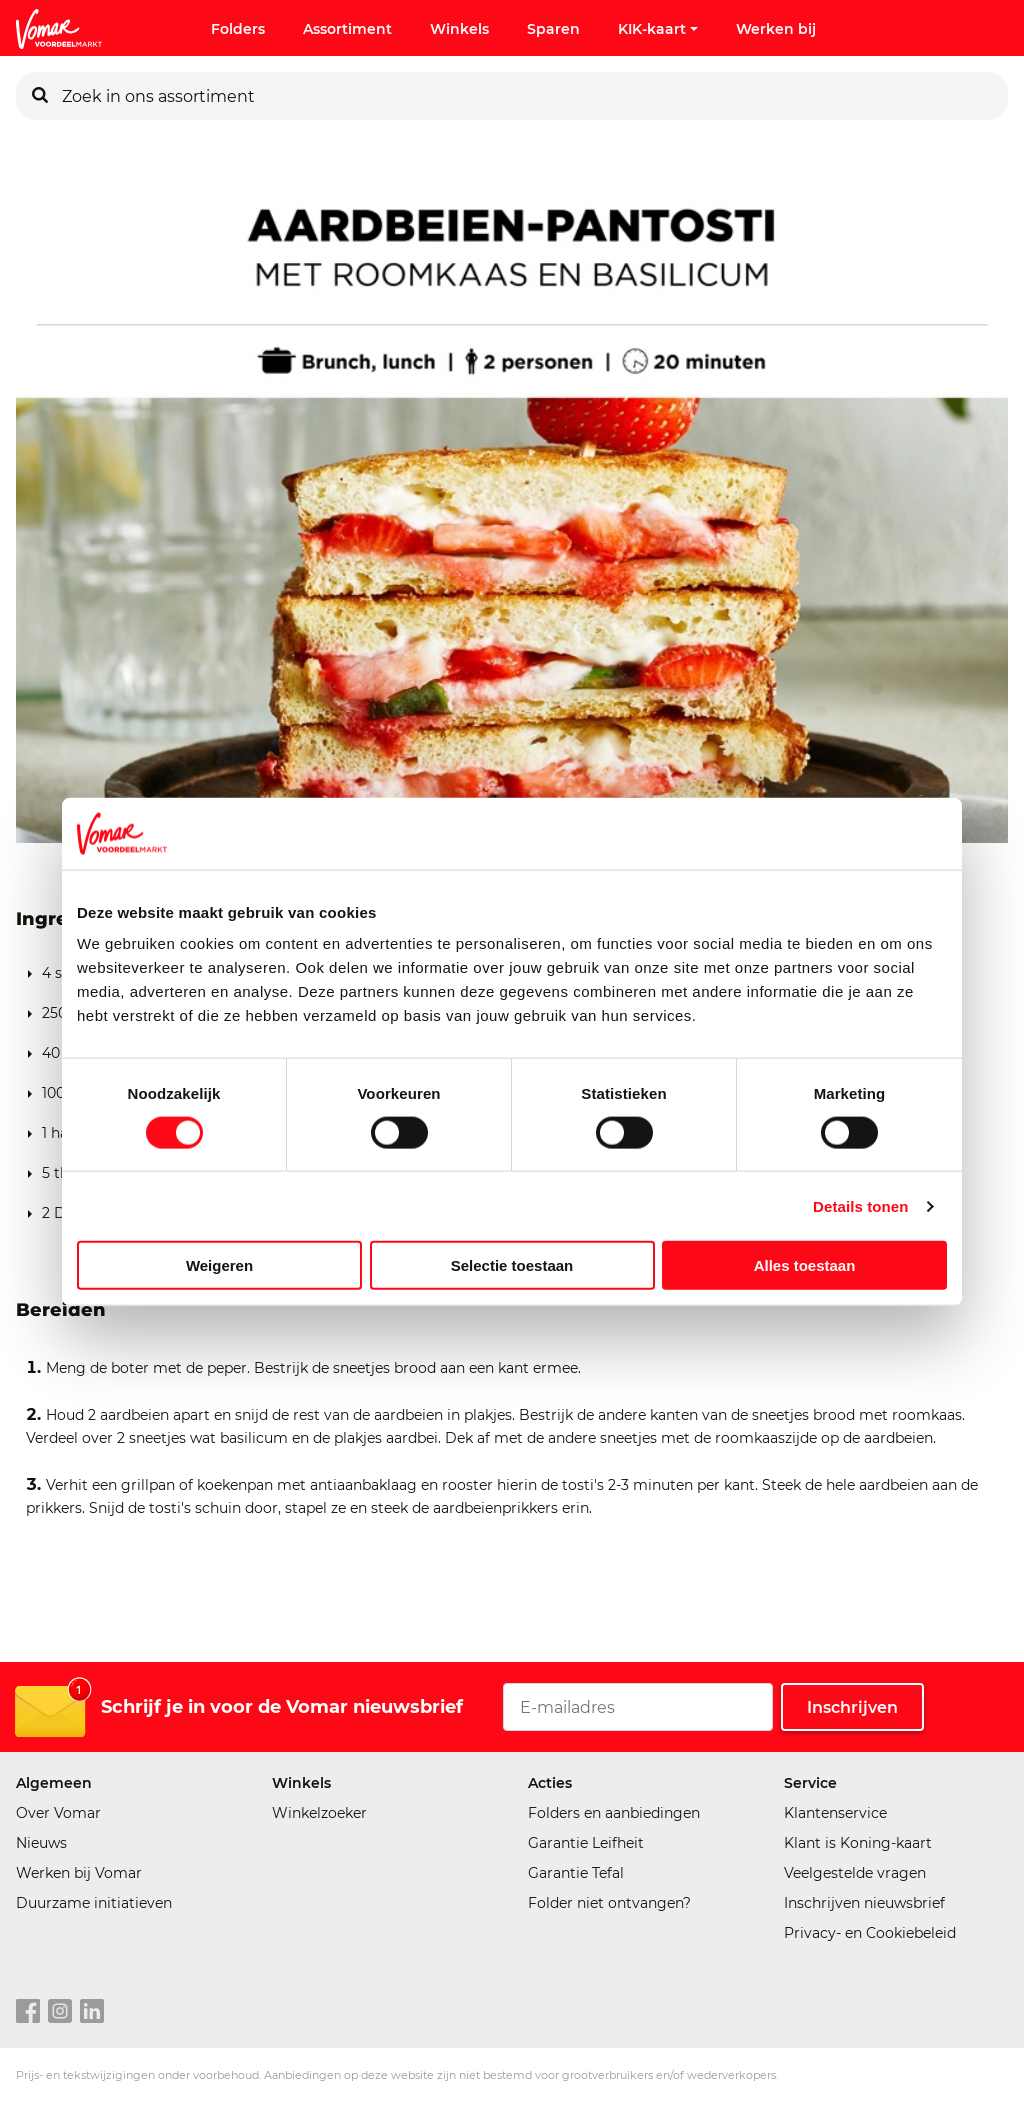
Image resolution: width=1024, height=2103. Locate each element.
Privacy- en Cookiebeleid (870, 1933)
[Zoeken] (40, 96)
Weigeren (219, 1265)
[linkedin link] (92, 2012)
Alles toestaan (805, 1265)
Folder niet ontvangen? (609, 1903)
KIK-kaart (658, 29)
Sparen (553, 29)
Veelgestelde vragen (855, 1873)
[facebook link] (28, 2012)
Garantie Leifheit (586, 1843)
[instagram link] (60, 2012)
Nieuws (41, 1843)
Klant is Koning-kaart (858, 1843)
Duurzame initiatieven (94, 1903)
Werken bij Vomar (79, 1873)
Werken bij (776, 29)
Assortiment (347, 29)
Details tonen (860, 1205)
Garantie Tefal (576, 1873)
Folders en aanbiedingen (614, 1813)
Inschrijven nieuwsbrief (864, 1903)
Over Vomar (58, 1813)
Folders (238, 29)
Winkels (459, 29)
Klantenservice (835, 1813)
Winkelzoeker (319, 1813)
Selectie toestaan (512, 1265)
